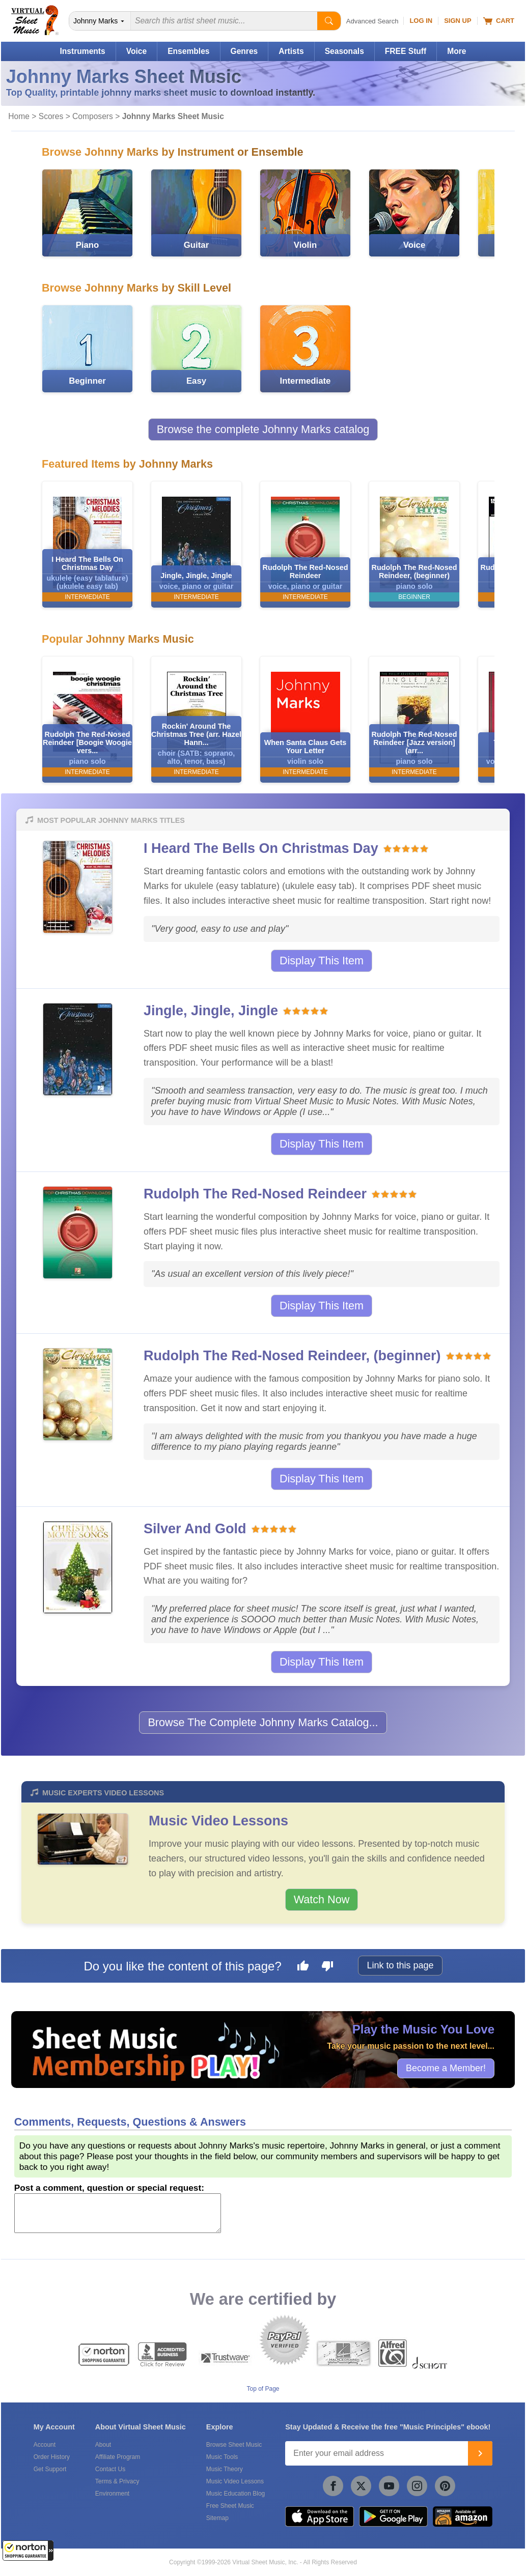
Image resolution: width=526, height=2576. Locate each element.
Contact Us (110, 2469)
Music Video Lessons (218, 1820)
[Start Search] (329, 21)
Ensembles (188, 51)
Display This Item (322, 960)
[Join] (480, 2453)
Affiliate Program (117, 2456)
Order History (52, 2456)
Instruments (82, 51)
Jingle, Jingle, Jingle (211, 1010)
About (103, 2444)
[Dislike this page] (327, 1967)
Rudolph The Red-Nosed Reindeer (255, 1193)
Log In (420, 20)
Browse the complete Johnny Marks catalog (263, 429)
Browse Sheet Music (234, 2444)
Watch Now (322, 1899)
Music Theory (224, 2469)
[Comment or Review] (117, 2213)
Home (19, 116)
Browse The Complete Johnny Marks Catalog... (263, 1722)
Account (45, 2444)
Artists (291, 51)
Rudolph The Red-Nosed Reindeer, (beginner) (292, 1355)
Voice (136, 51)
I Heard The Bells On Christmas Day (261, 848)
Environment (112, 2493)
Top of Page (262, 2388)
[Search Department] (100, 21)
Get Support (50, 2469)
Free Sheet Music (230, 2505)
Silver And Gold (195, 1528)
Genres (244, 51)
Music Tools (222, 2456)
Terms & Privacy (117, 2481)
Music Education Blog (235, 2493)
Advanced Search (372, 21)
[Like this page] (303, 1967)
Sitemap (217, 2518)
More (456, 51)
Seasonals (344, 51)
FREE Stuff (405, 51)
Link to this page (400, 1965)
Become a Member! (446, 2068)
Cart (498, 21)
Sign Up (457, 20)
